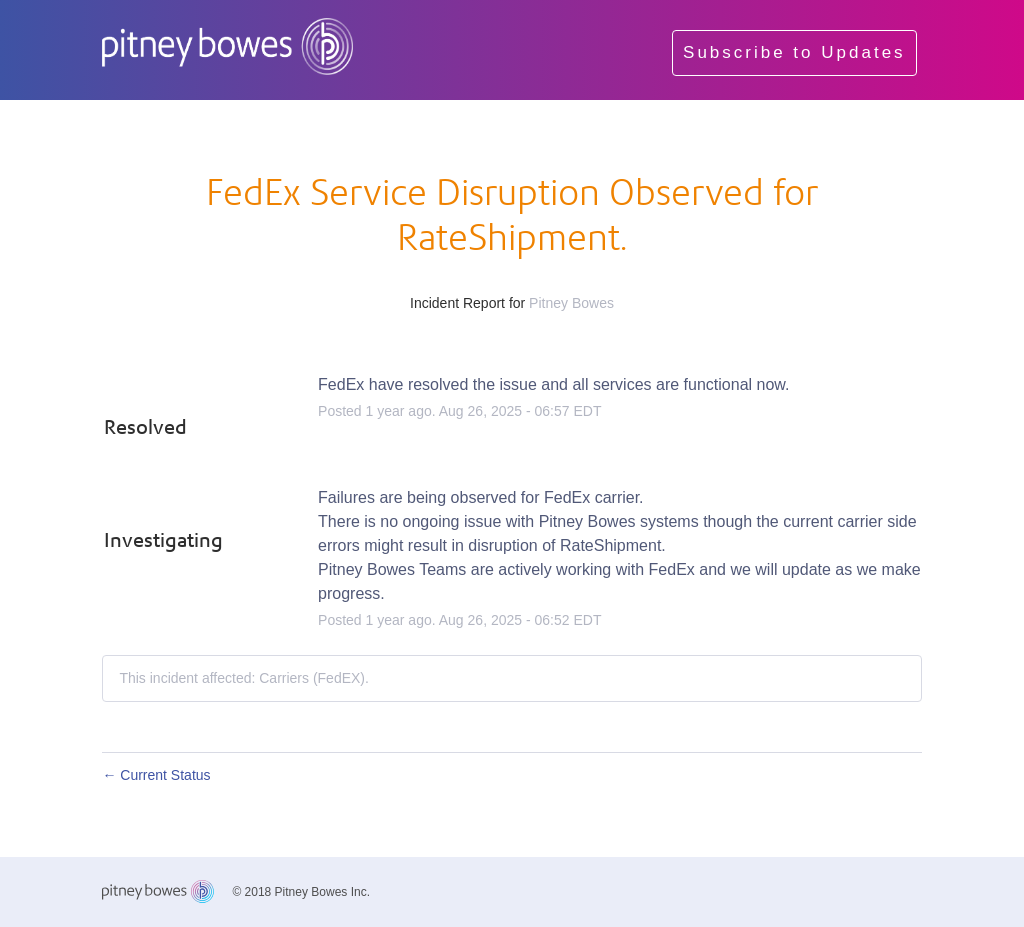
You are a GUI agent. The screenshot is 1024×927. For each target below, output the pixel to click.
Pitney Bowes (571, 303)
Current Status (156, 775)
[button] (794, 53)
